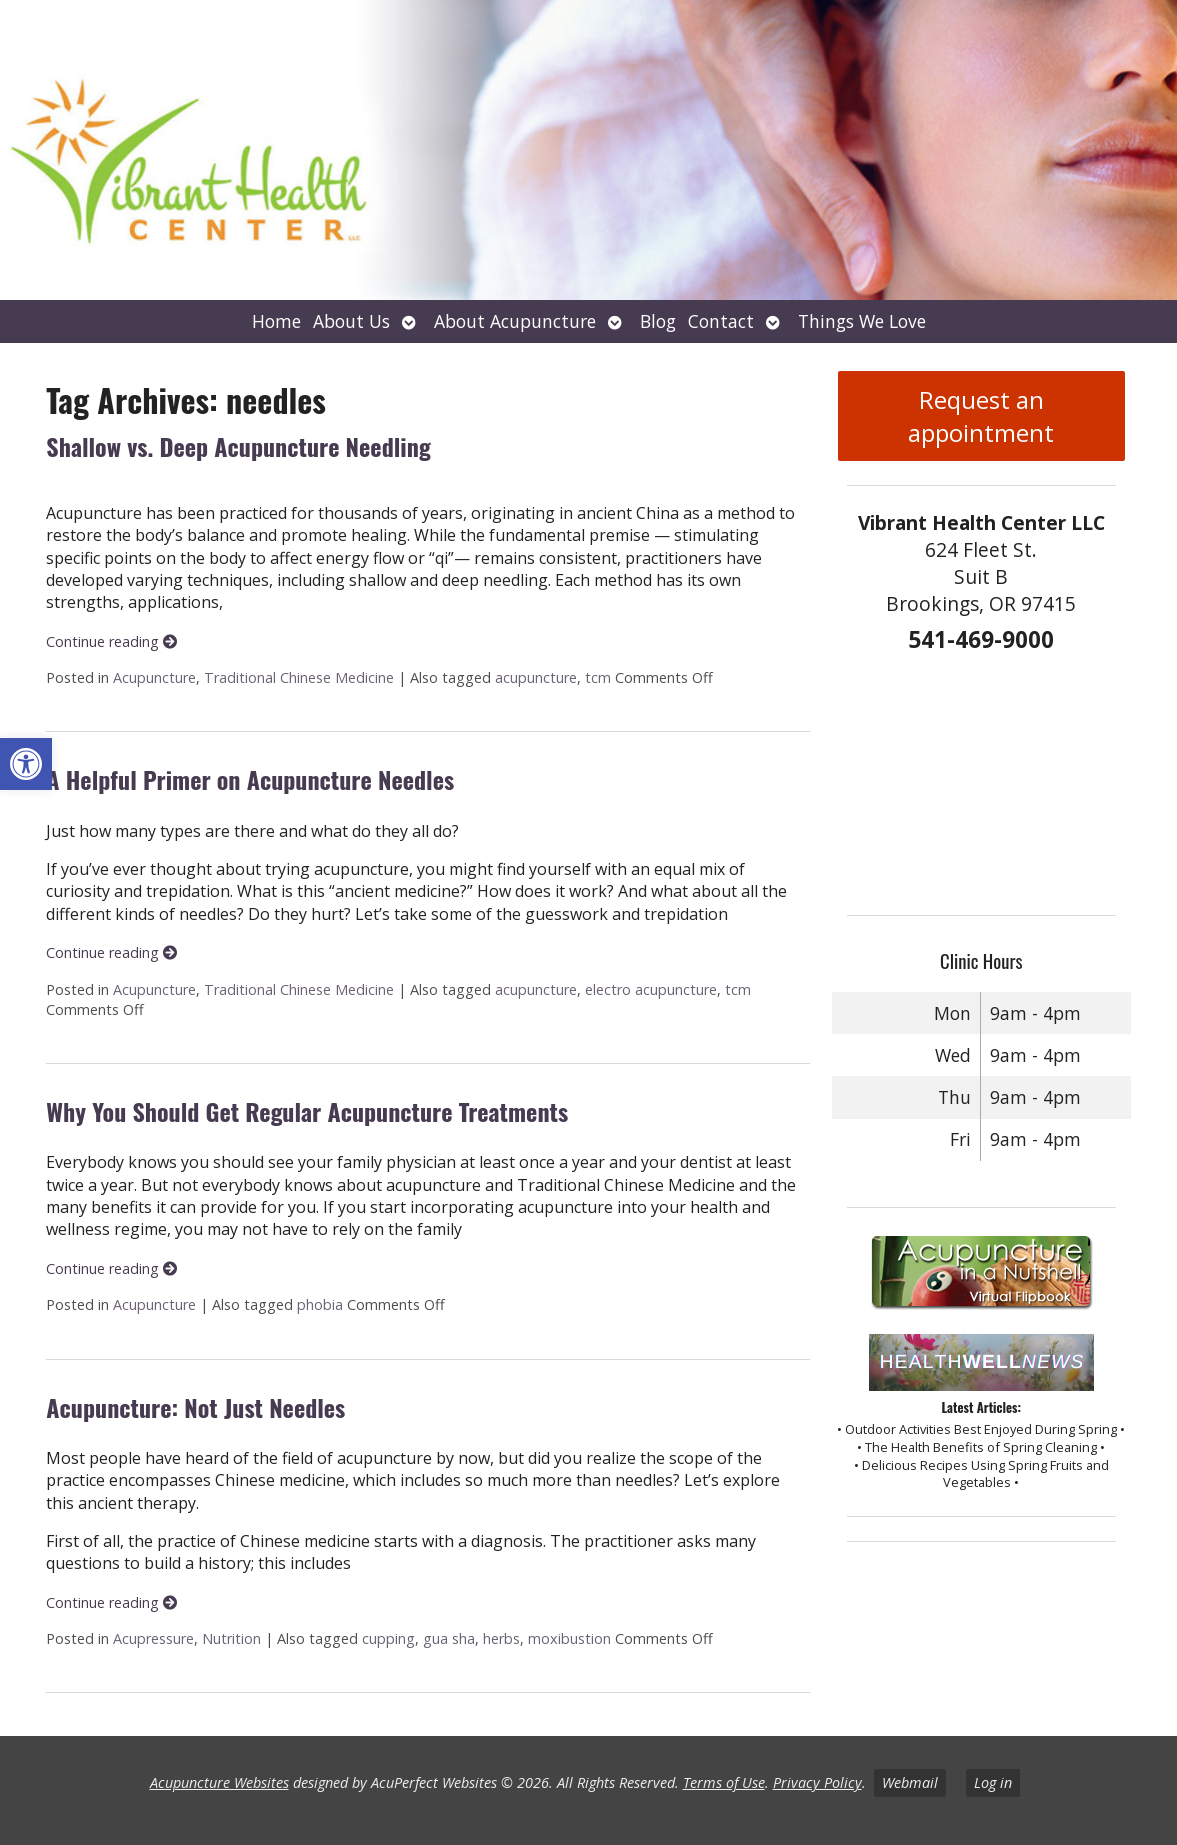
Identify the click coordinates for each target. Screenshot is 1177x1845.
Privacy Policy (817, 1782)
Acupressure (153, 1638)
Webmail (910, 1782)
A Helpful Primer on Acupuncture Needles (250, 779)
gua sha (449, 1638)
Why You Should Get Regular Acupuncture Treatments (307, 1111)
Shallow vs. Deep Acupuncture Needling (238, 446)
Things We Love (862, 321)
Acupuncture (154, 677)
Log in (993, 1782)
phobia (320, 1304)
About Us (351, 321)
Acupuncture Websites (219, 1782)
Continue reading (111, 641)
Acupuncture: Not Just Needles (195, 1407)
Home (276, 321)
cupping (388, 1638)
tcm (598, 677)
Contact (721, 321)
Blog (658, 321)
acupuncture (536, 677)
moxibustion (569, 1638)
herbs (501, 1638)
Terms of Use (724, 1782)
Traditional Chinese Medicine (299, 677)
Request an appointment (981, 416)
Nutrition (231, 1638)
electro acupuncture (651, 989)
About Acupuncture (515, 321)
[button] (26, 764)
